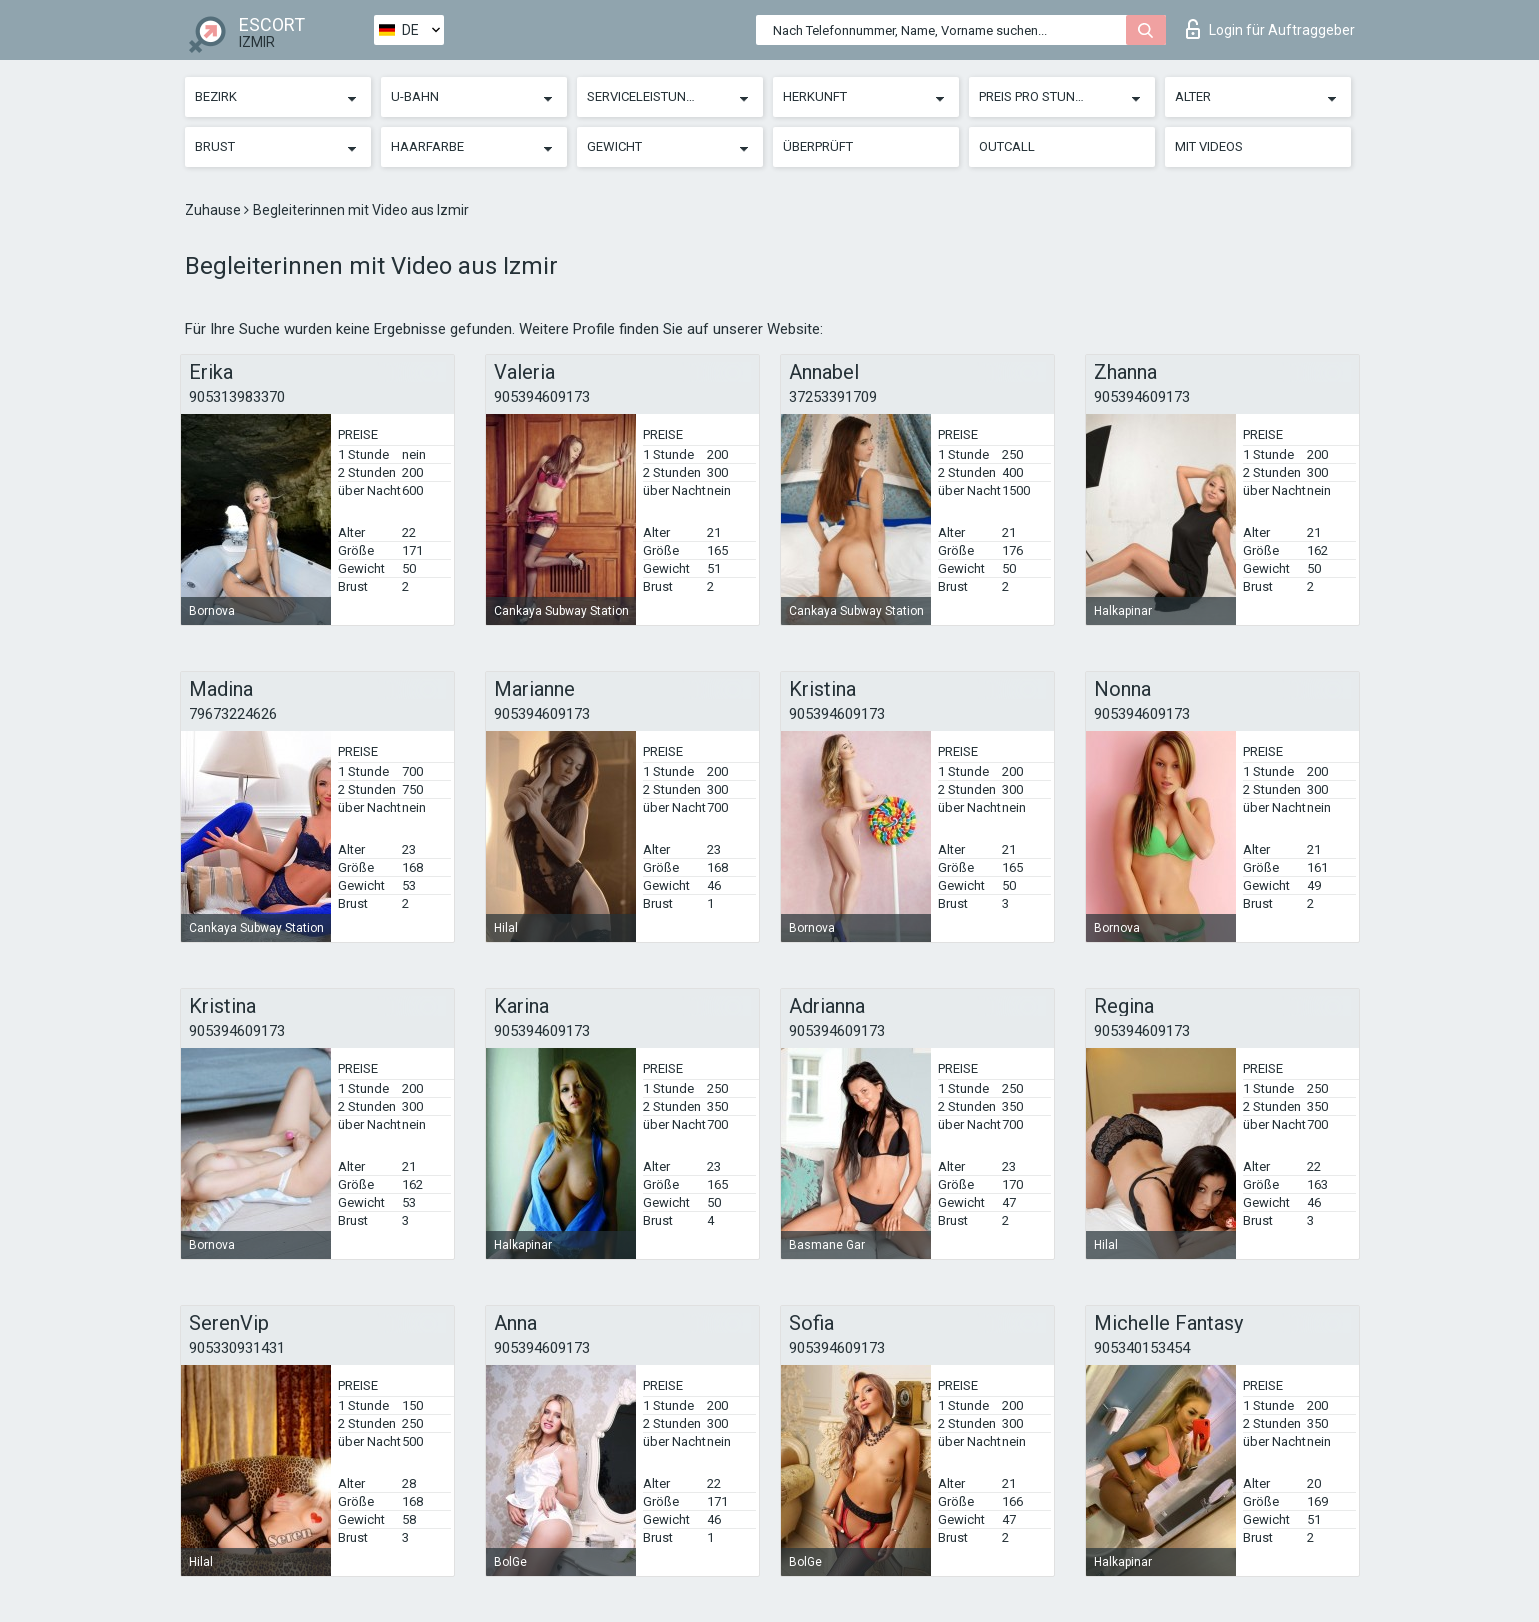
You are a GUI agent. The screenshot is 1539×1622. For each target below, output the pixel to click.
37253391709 (833, 397)
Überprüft (818, 146)
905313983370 (237, 397)
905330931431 (237, 1348)
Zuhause (214, 210)
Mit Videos (1209, 146)
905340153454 (1142, 1348)
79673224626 (233, 714)
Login (1270, 29)
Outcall (1007, 146)
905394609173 (542, 397)
